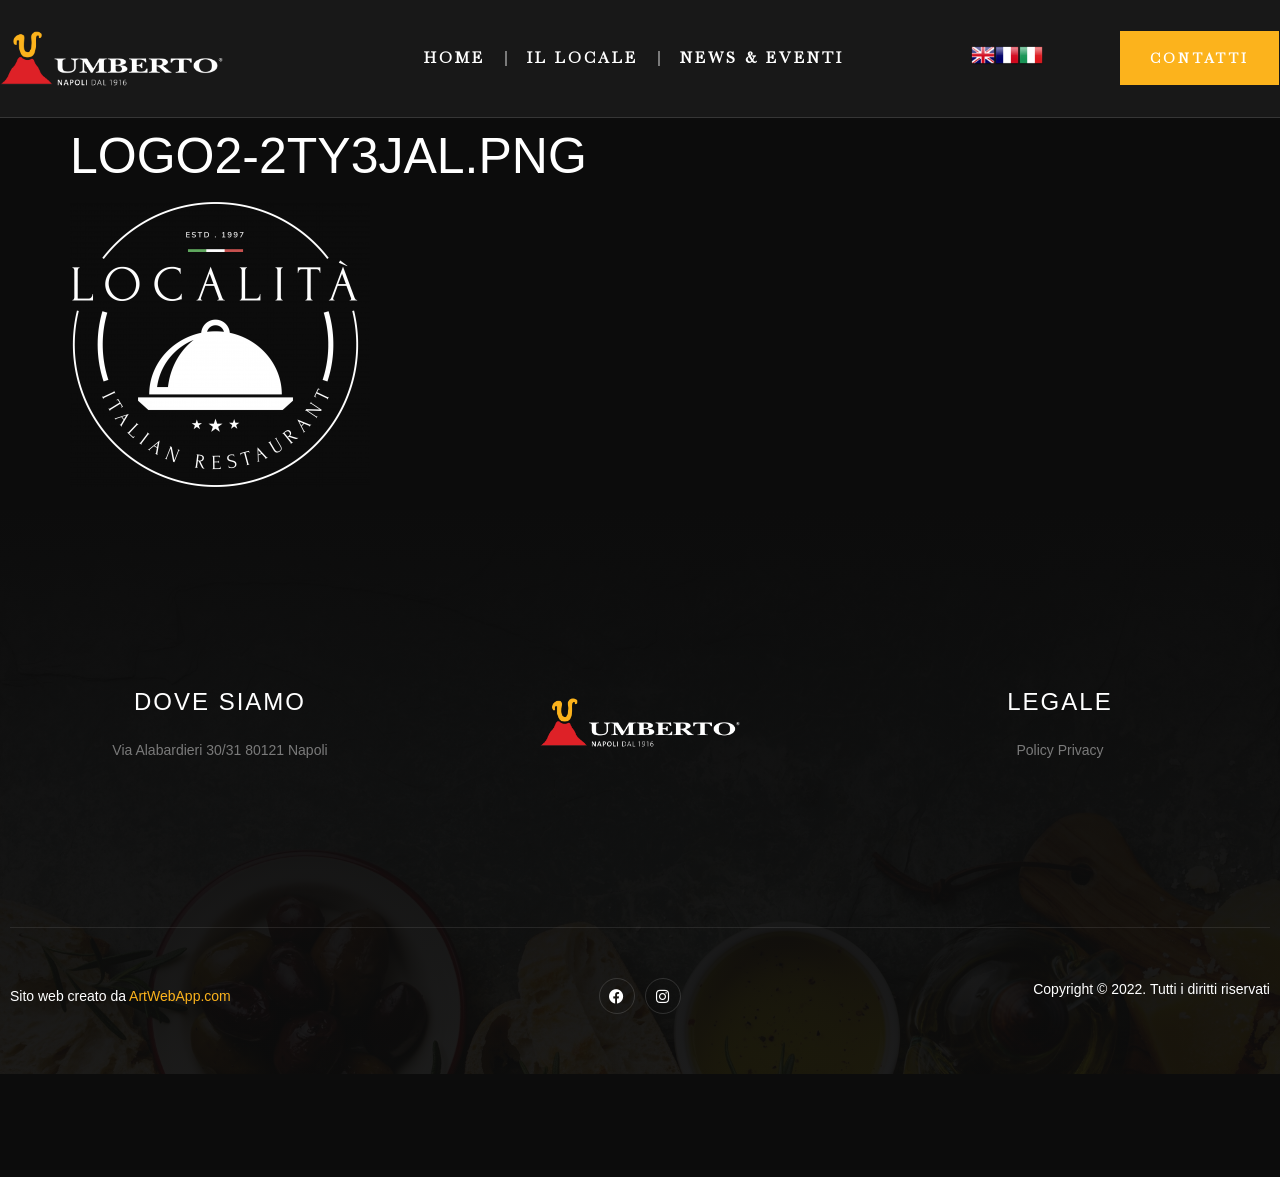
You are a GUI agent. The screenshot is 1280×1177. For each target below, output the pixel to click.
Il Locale (582, 58)
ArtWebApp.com (180, 996)
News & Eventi (762, 58)
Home (454, 58)
